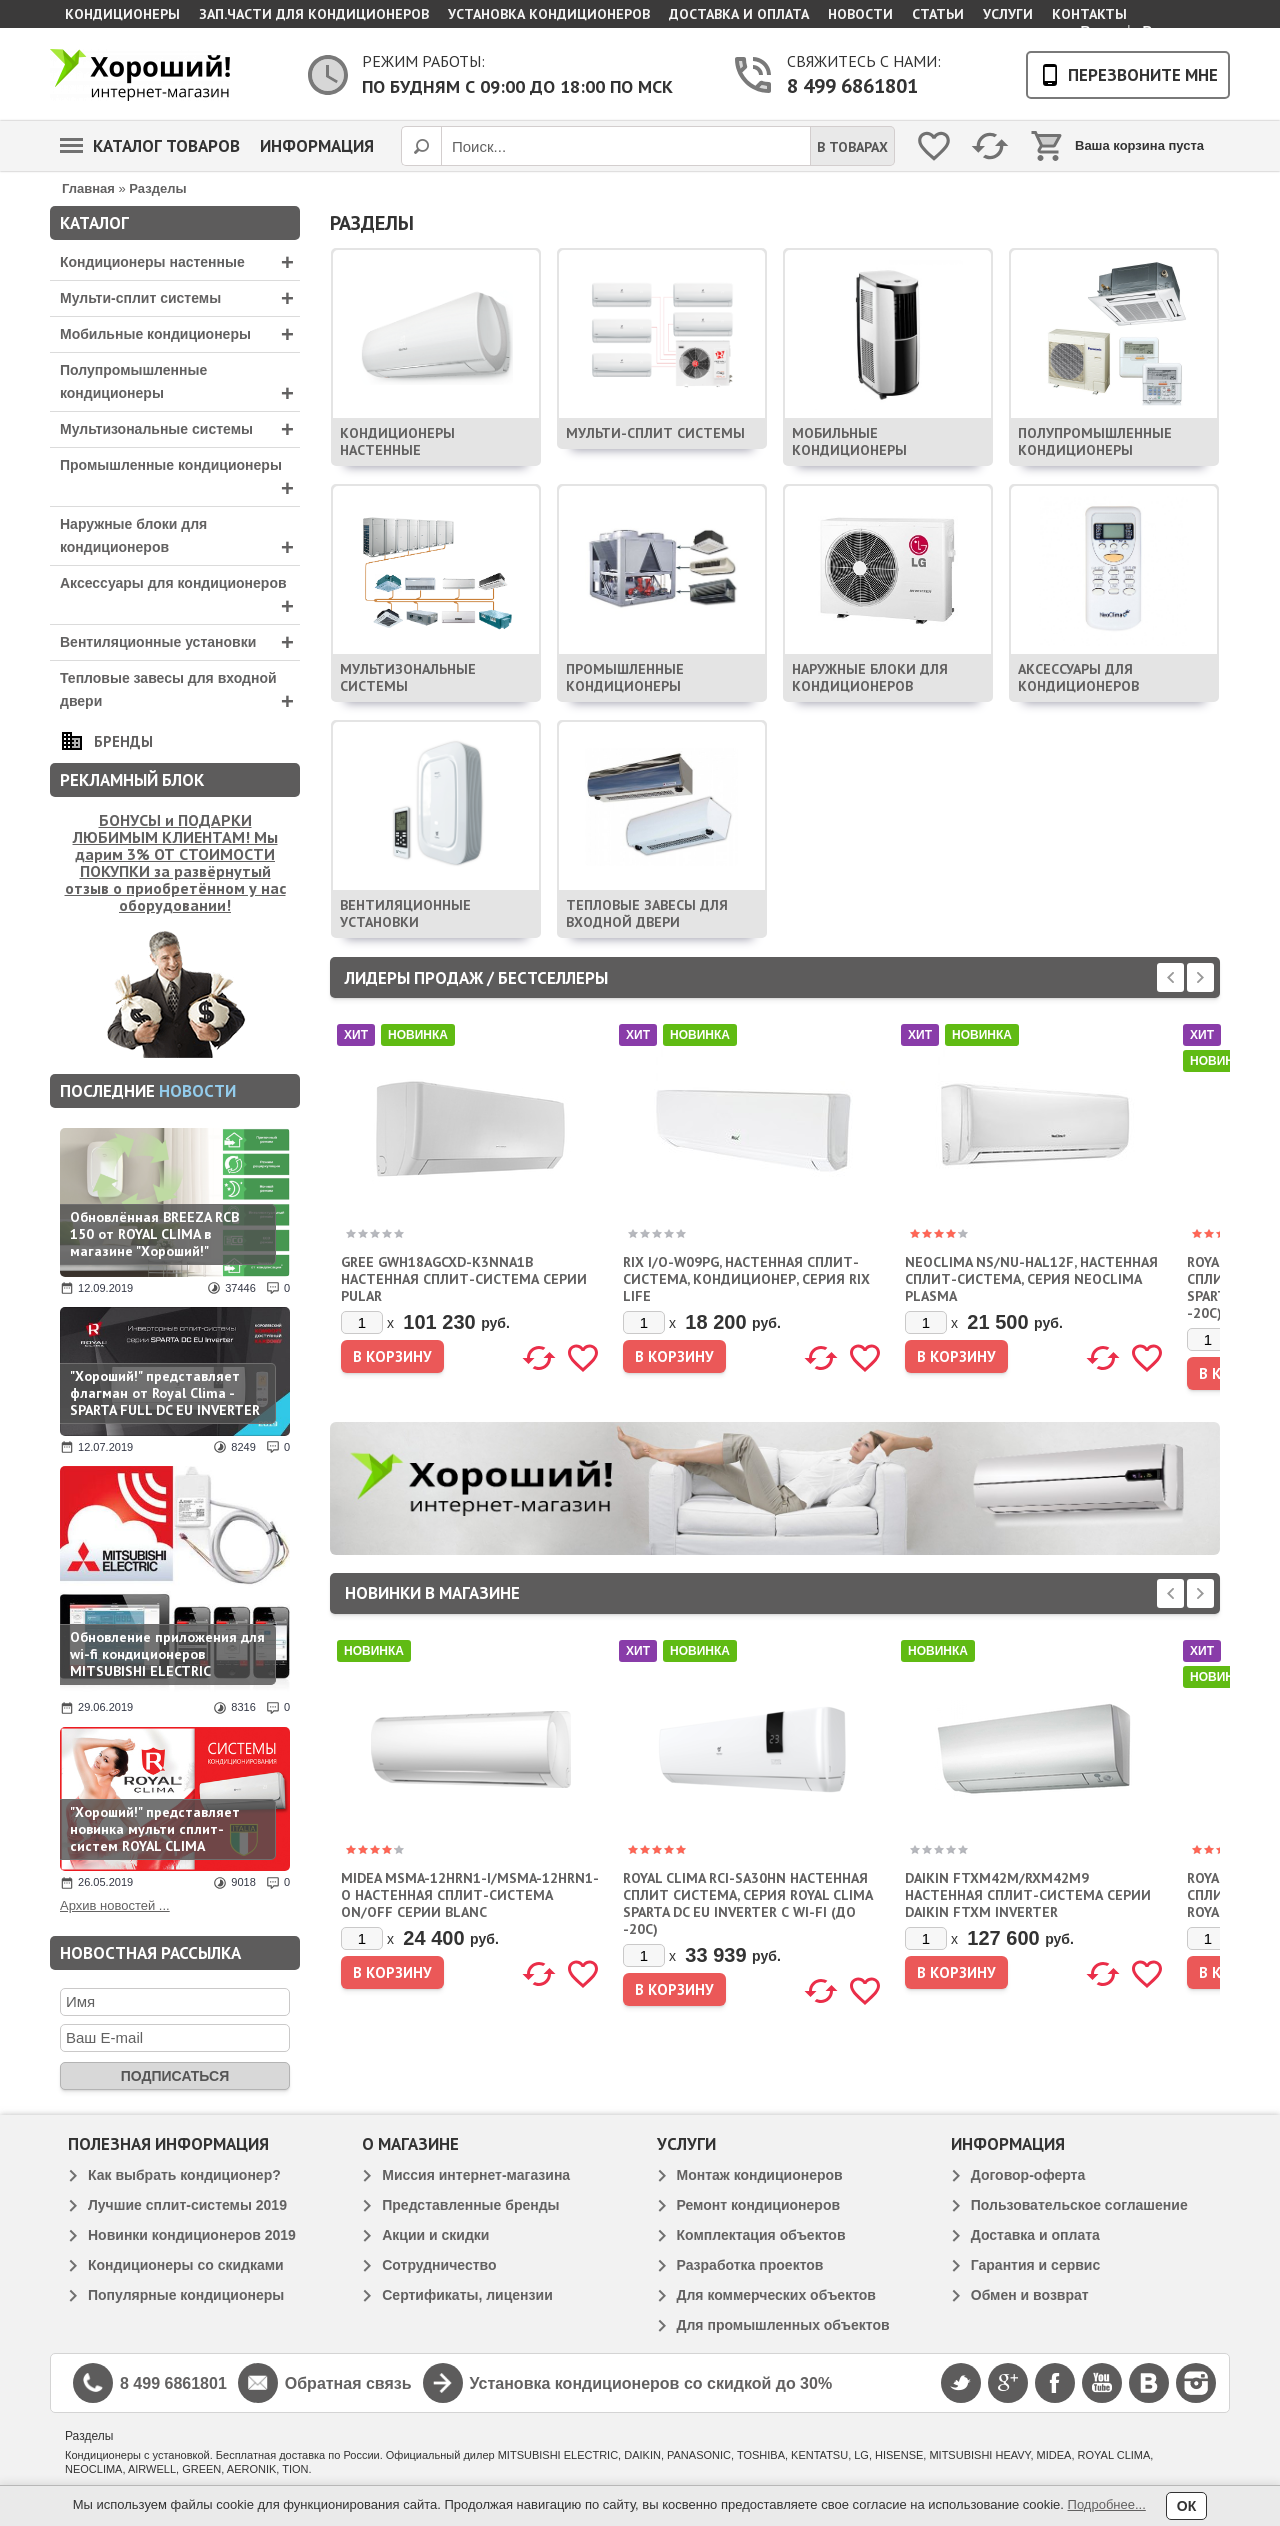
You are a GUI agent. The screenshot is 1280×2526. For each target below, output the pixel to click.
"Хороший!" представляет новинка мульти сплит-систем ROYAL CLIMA (155, 1829)
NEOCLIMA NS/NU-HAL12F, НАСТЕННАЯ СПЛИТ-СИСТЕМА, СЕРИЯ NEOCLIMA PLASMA (1031, 1279)
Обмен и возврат (1030, 2295)
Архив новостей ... (115, 1905)
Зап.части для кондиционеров (314, 14)
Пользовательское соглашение (1079, 2205)
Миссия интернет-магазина (476, 2175)
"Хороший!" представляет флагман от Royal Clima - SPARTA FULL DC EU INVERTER (165, 1393)
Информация (317, 146)
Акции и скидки (435, 2235)
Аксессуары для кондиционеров (180, 597)
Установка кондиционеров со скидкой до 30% (651, 2383)
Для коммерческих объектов (776, 2295)
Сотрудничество (439, 2265)
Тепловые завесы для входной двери (180, 692)
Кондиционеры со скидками (186, 2265)
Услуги (1008, 14)
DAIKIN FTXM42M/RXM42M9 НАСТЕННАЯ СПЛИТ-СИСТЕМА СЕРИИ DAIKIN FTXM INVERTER (1028, 1895)
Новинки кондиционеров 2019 (192, 2235)
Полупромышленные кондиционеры (180, 384)
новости (197, 1091)
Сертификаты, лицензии (467, 2295)
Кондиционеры (122, 14)
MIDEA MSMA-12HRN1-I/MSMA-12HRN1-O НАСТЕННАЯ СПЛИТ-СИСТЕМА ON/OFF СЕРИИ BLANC (470, 1895)
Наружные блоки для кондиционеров (180, 538)
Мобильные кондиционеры (180, 334)
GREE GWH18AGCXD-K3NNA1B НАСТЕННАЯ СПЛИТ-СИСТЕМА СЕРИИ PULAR (464, 1279)
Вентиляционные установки (180, 642)
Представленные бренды (470, 2205)
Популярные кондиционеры (186, 2295)
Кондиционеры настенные (180, 262)
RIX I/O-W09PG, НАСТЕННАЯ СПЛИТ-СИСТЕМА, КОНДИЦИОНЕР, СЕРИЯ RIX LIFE (746, 1279)
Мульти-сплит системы (180, 298)
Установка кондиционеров (549, 14)
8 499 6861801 (852, 86)
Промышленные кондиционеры (180, 479)
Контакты (1089, 14)
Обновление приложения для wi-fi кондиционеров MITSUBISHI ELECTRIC (167, 1654)
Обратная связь (348, 2383)
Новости (860, 14)
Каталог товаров (150, 146)
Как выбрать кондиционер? (184, 2175)
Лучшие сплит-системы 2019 (187, 2205)
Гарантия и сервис (1035, 2265)
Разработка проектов (750, 2265)
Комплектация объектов (761, 2235)
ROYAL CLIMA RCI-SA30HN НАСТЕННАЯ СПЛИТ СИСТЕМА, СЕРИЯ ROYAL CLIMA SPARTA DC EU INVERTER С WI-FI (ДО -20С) (747, 1903)
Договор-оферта (1028, 2175)
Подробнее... (1107, 2504)
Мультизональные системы (180, 429)
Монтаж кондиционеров (760, 2175)
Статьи (938, 14)
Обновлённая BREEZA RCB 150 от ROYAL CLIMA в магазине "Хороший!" (154, 1234)
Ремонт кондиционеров (759, 2205)
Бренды (123, 741)
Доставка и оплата (739, 14)
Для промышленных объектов (783, 2325)
